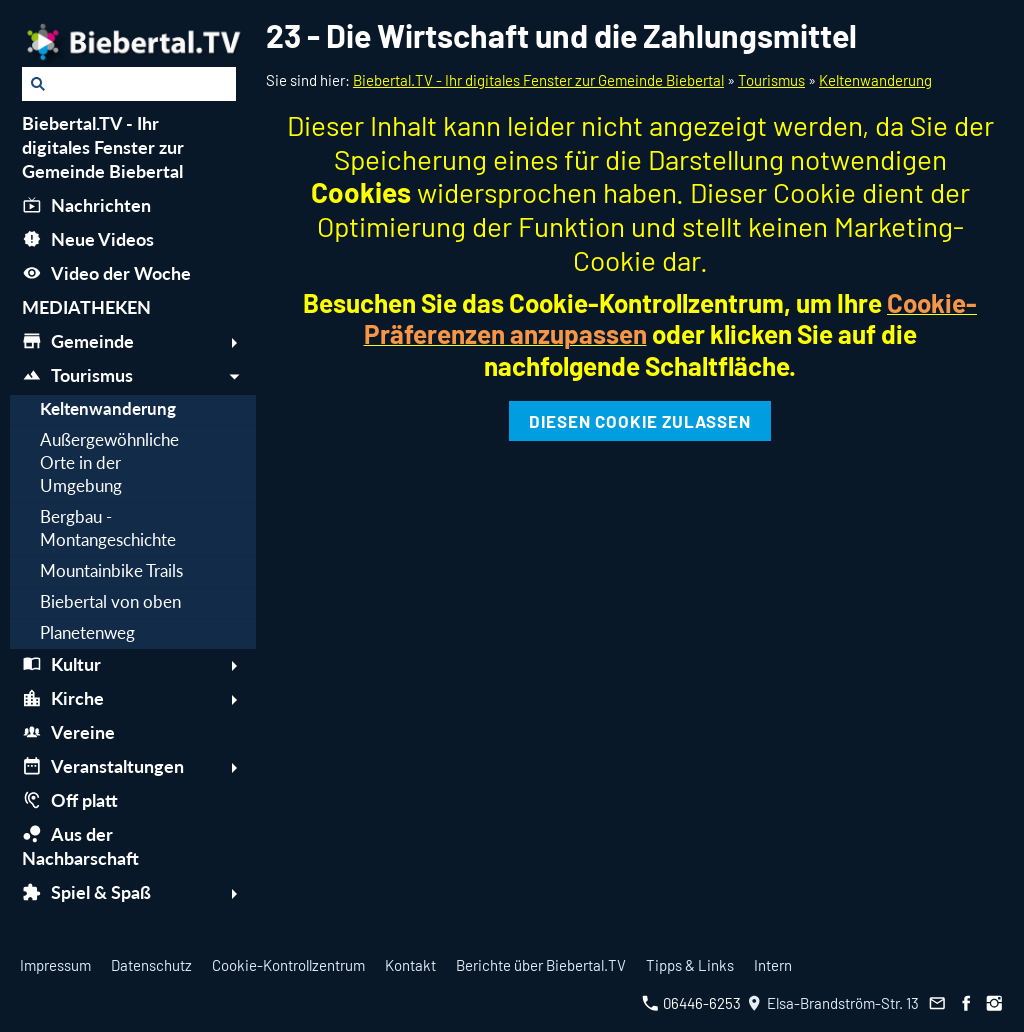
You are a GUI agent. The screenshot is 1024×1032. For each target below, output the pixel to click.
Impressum (55, 965)
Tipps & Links (690, 965)
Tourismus (771, 80)
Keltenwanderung (875, 80)
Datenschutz (151, 965)
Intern (773, 965)
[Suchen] (129, 84)
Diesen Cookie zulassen (640, 421)
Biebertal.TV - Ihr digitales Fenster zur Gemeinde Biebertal (538, 80)
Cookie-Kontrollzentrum (288, 965)
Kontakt (410, 965)
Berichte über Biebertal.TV (541, 965)
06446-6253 (691, 1003)
